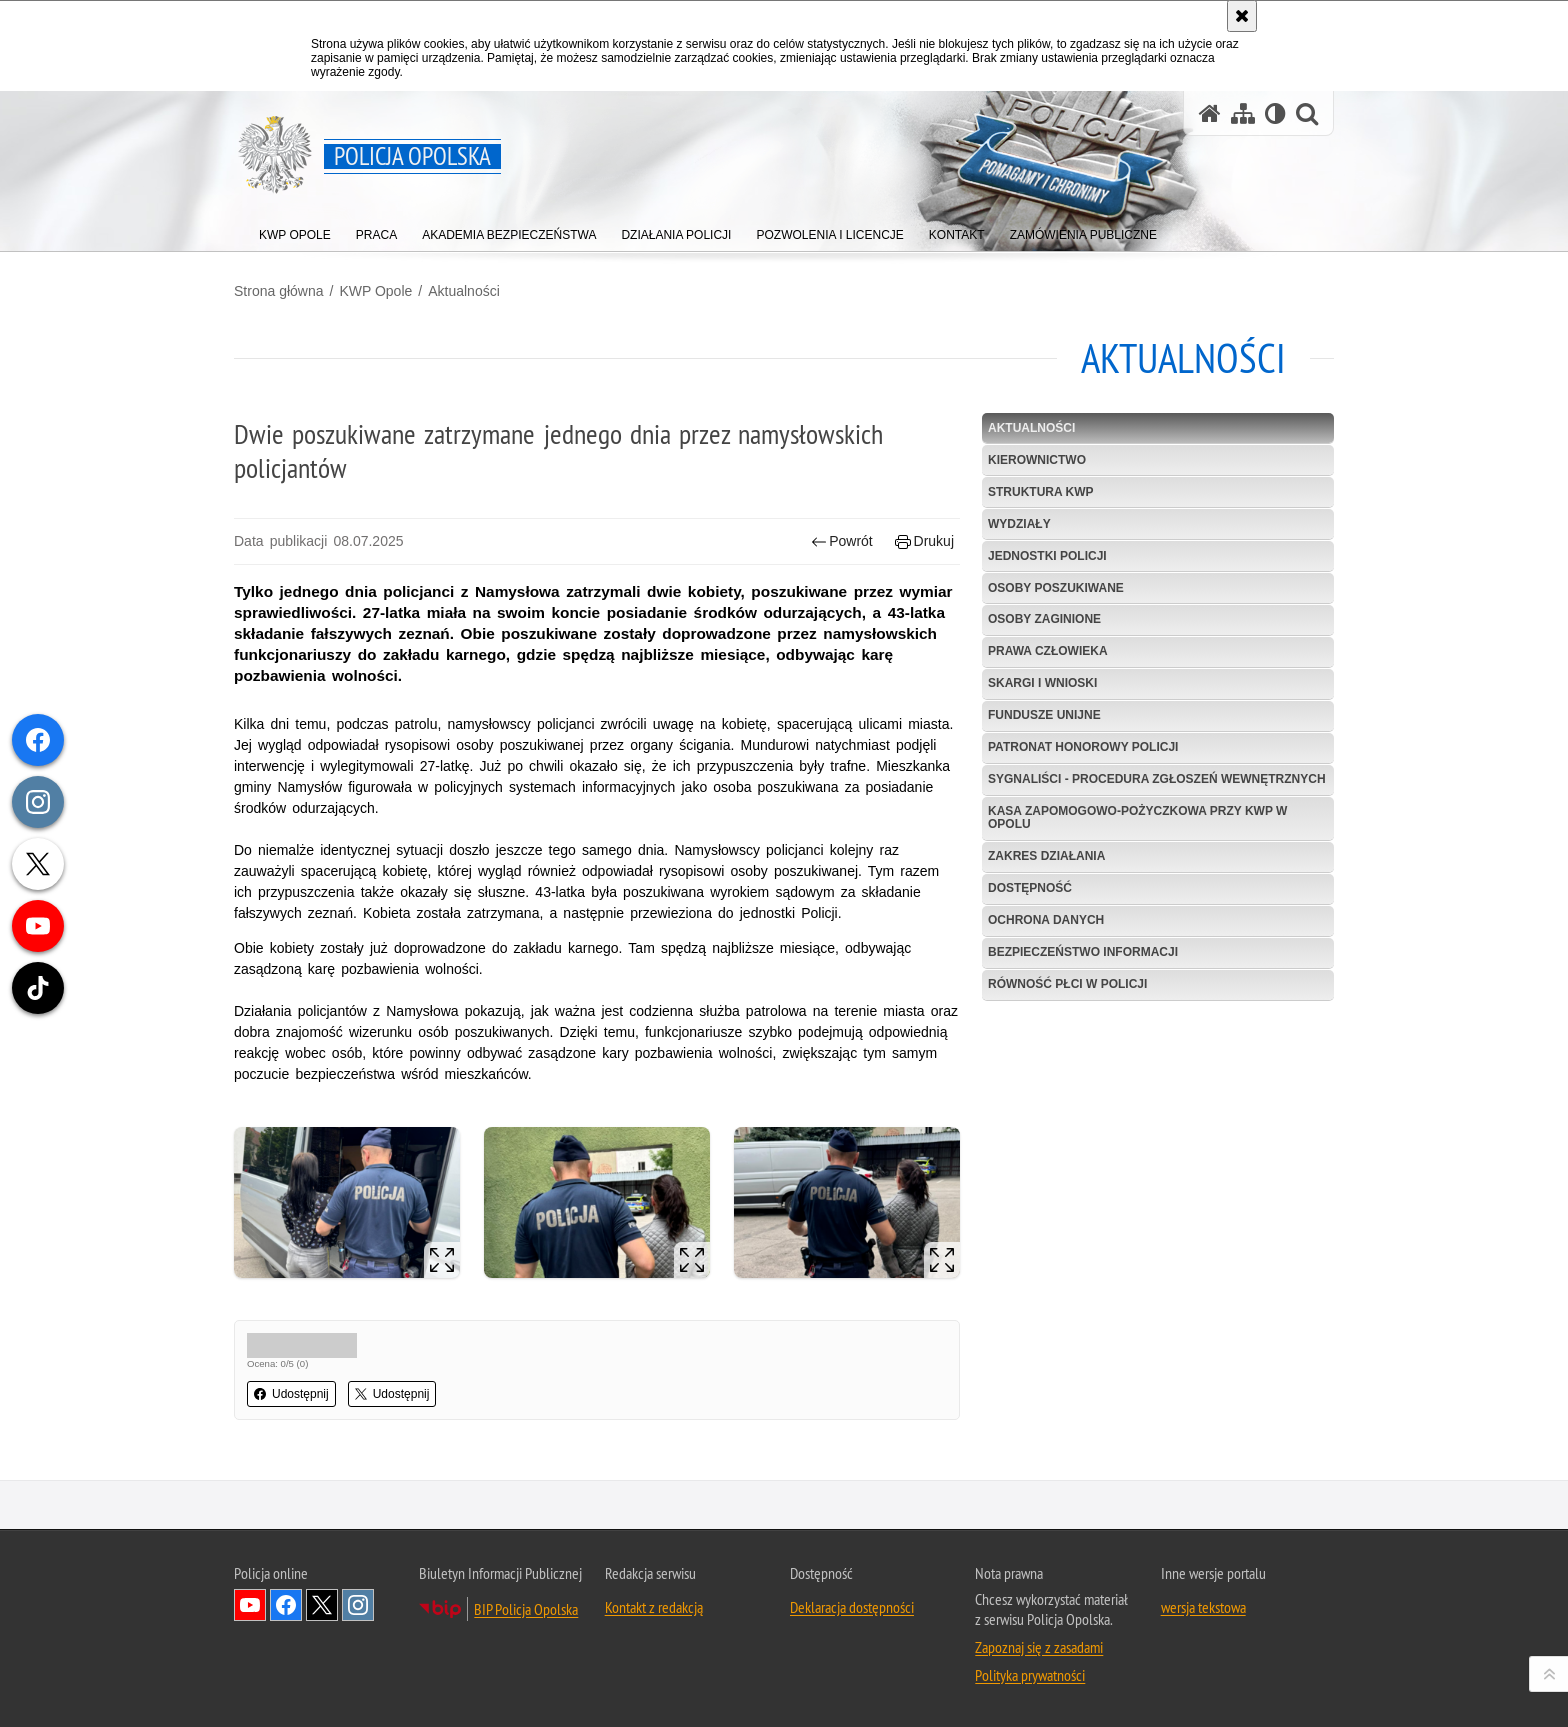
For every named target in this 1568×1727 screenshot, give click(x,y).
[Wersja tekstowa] (1275, 113)
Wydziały (1019, 524)
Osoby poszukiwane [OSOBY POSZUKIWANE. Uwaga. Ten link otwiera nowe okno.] (1056, 588)
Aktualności (464, 291)
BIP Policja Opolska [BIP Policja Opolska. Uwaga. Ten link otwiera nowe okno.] (526, 1609)
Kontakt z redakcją (654, 1607)
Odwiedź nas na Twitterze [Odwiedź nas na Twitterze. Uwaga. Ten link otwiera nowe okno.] (322, 1605)
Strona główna (279, 291)
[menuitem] (295, 230)
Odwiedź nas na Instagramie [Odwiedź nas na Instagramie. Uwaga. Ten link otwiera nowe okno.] (358, 1605)
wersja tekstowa (1203, 1607)
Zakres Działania (1046, 856)
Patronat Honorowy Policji (1083, 747)
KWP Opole (375, 291)
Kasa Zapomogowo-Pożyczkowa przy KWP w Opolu (1137, 817)
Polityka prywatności (1030, 1675)
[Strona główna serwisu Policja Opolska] (1210, 113)
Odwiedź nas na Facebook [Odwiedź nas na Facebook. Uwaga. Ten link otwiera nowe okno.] (286, 1605)
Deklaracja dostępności (852, 1607)
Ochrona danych (1046, 920)
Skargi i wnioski (1042, 683)
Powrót (842, 541)
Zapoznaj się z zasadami (1039, 1647)
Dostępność (1030, 888)
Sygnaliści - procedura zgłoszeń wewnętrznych (1157, 779)
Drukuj (924, 541)
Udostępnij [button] (291, 1394)
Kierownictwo (1037, 460)
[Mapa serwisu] (1243, 113)
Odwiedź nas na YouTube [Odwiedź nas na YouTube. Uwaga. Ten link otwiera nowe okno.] (250, 1605)
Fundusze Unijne (1044, 715)
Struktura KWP (1041, 492)
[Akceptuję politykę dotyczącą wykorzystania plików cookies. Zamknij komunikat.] (1242, 16)
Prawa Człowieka (1048, 651)
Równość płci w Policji (1067, 984)
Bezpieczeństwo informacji (1083, 952)
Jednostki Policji (1047, 556)
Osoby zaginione (1044, 619)
